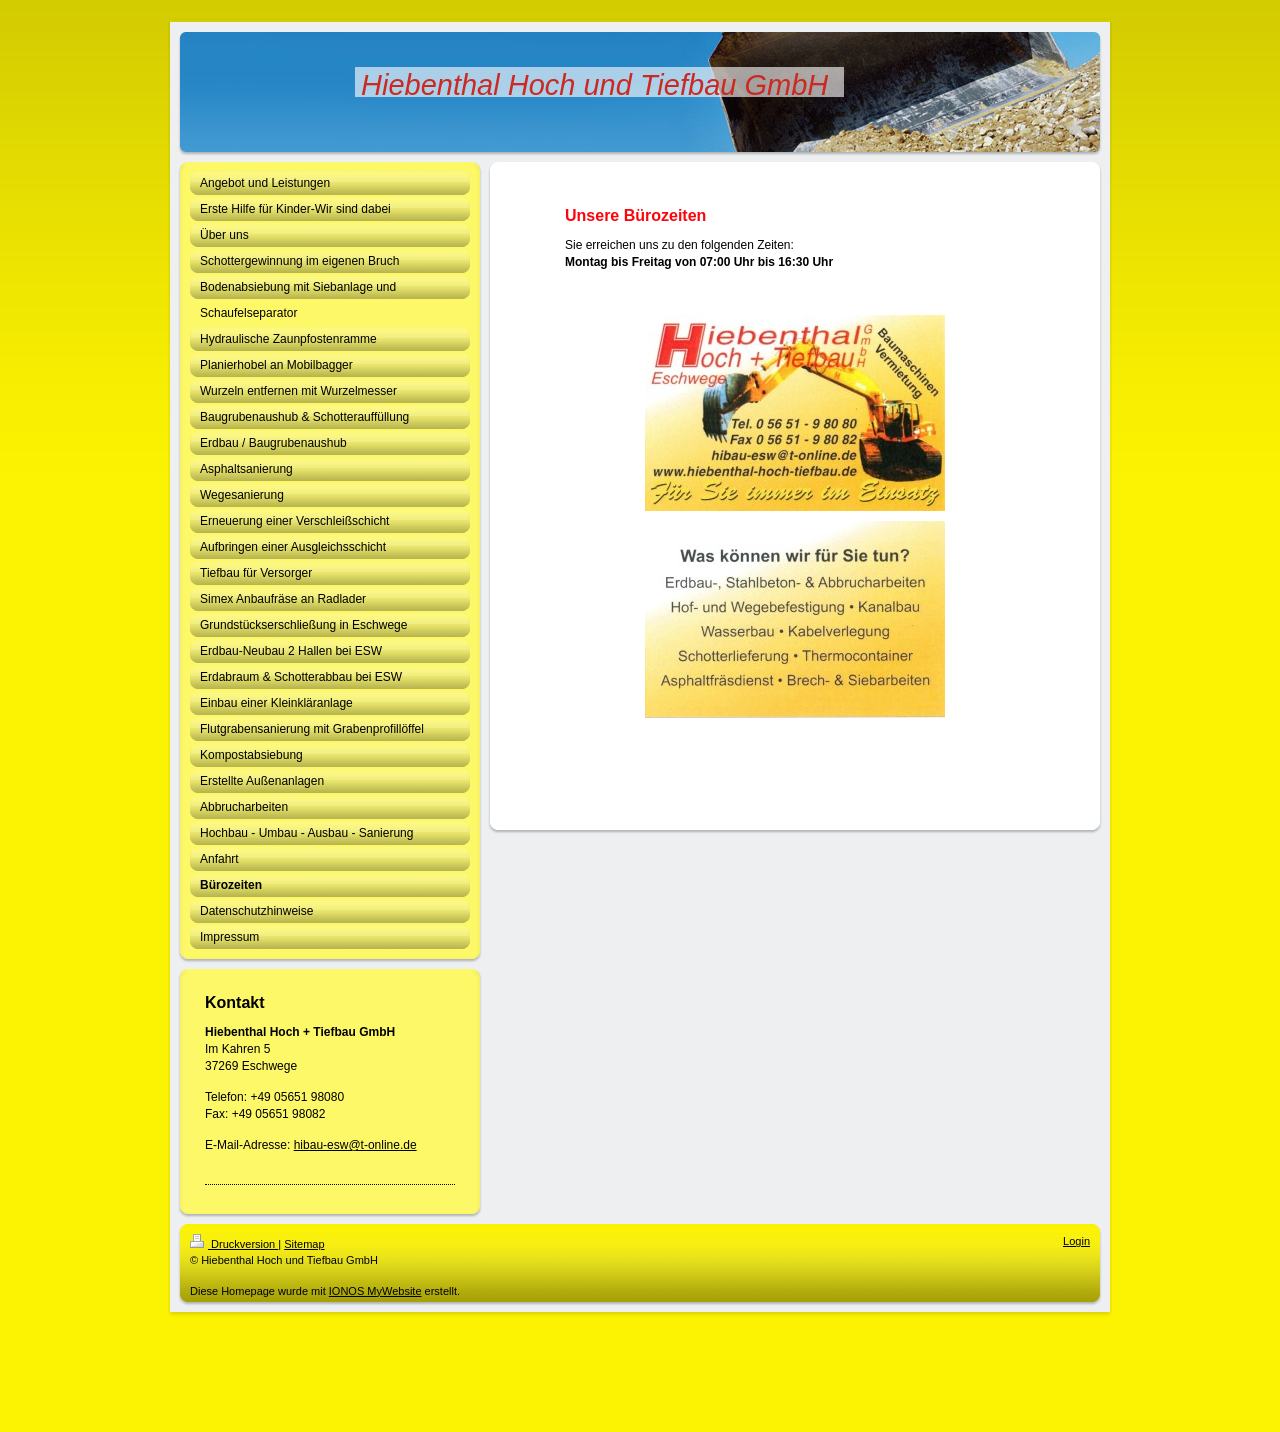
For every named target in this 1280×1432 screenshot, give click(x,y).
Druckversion (234, 1244)
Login (1076, 1241)
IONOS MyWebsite (375, 1291)
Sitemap (304, 1244)
